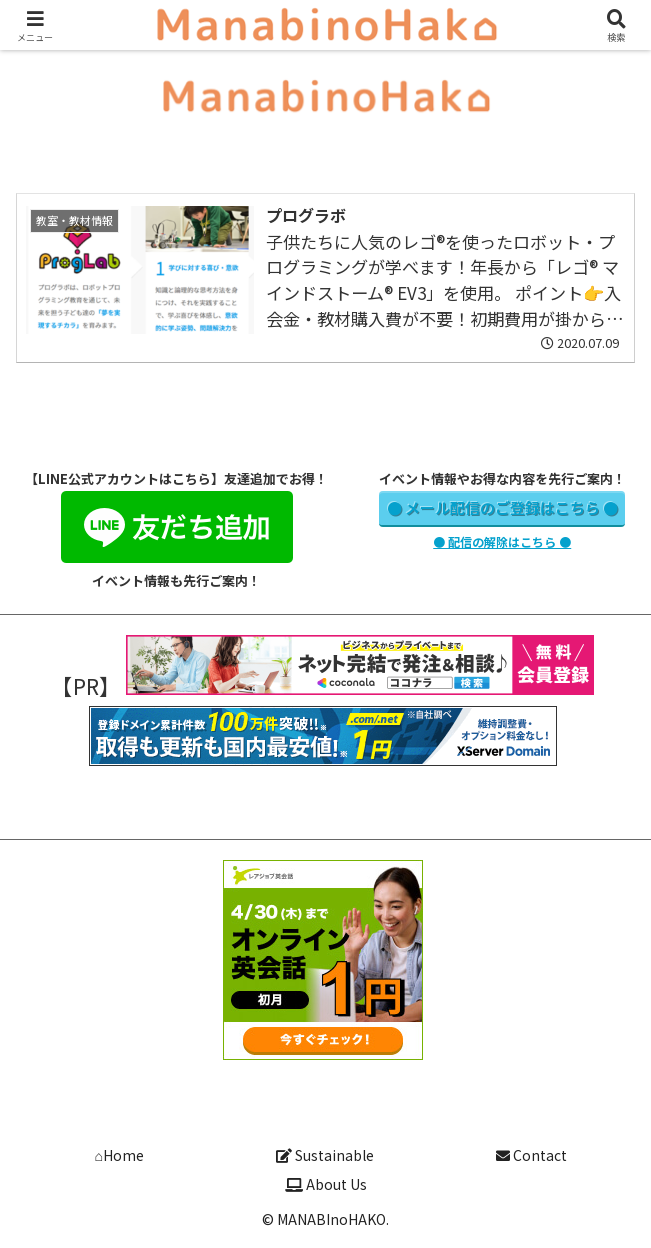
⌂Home (118, 1155)
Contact (531, 1155)
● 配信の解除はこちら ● (502, 541)
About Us (326, 1184)
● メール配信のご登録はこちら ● (502, 507)
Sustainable (325, 1155)
